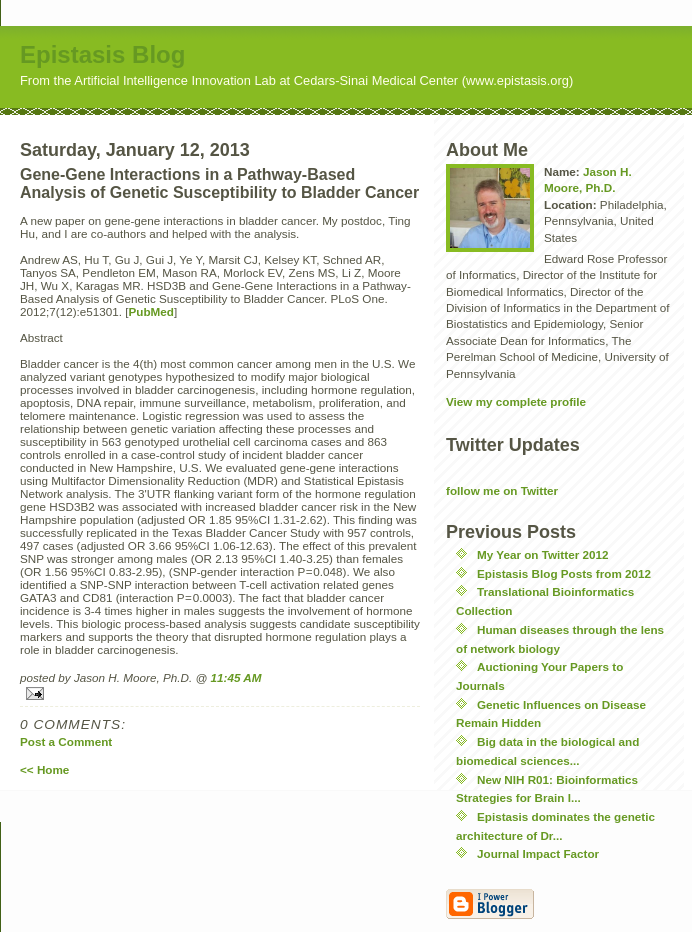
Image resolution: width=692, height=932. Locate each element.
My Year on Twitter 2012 (542, 554)
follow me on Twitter (502, 490)
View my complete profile (516, 401)
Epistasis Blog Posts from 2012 (564, 573)
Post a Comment (66, 741)
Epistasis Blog (102, 54)
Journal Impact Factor (538, 853)
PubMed (151, 311)
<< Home (44, 769)
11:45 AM (236, 677)
